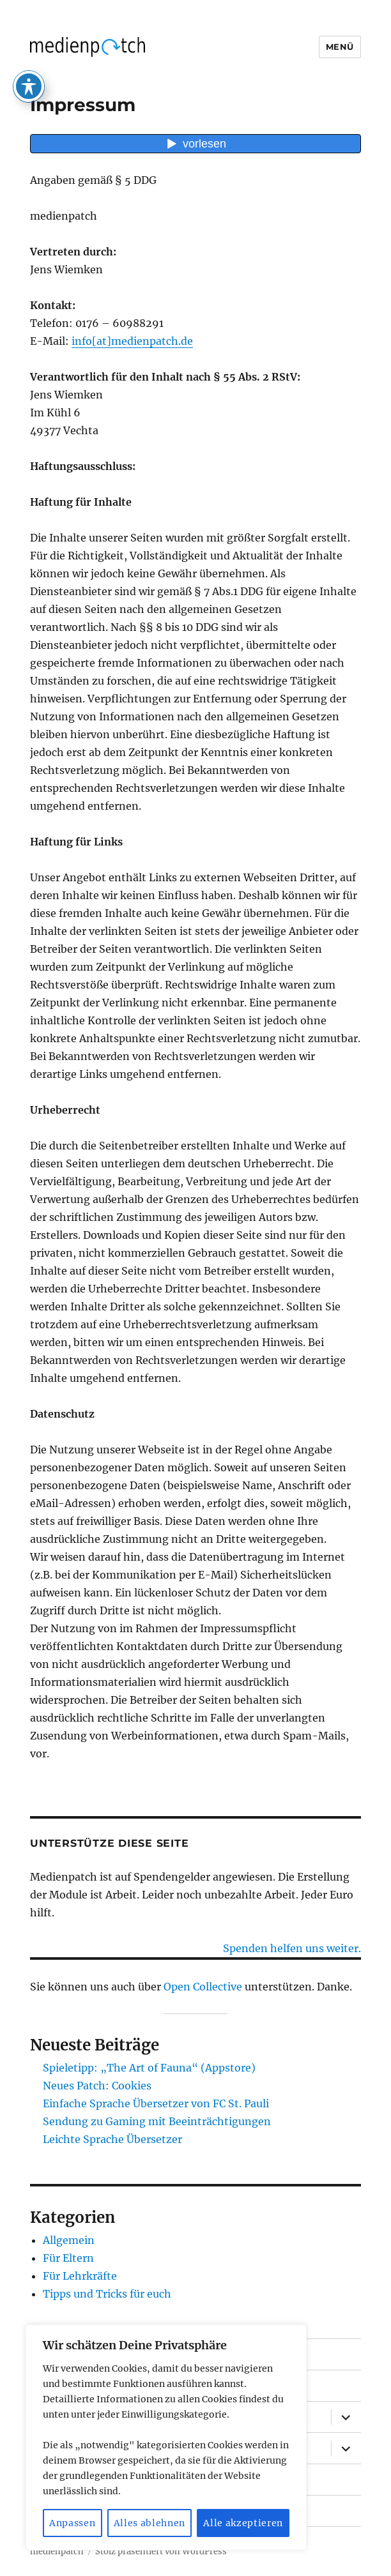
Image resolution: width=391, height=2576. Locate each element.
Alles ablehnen (149, 2523)
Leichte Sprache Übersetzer (112, 2139)
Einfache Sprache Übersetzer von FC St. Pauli (156, 2103)
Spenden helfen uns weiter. (292, 1948)
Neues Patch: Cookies (97, 2085)
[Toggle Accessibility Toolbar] (28, 51)
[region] (166, 2437)
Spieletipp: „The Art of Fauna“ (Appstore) (149, 2067)
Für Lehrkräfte (80, 2275)
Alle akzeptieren (243, 2523)
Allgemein (69, 2240)
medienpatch (57, 2551)
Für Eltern (68, 2258)
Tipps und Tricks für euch (107, 2293)
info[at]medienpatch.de (132, 341)
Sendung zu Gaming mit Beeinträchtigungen (157, 2121)
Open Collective (203, 1986)
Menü (340, 47)
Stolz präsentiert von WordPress (161, 2551)
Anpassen (72, 2523)
